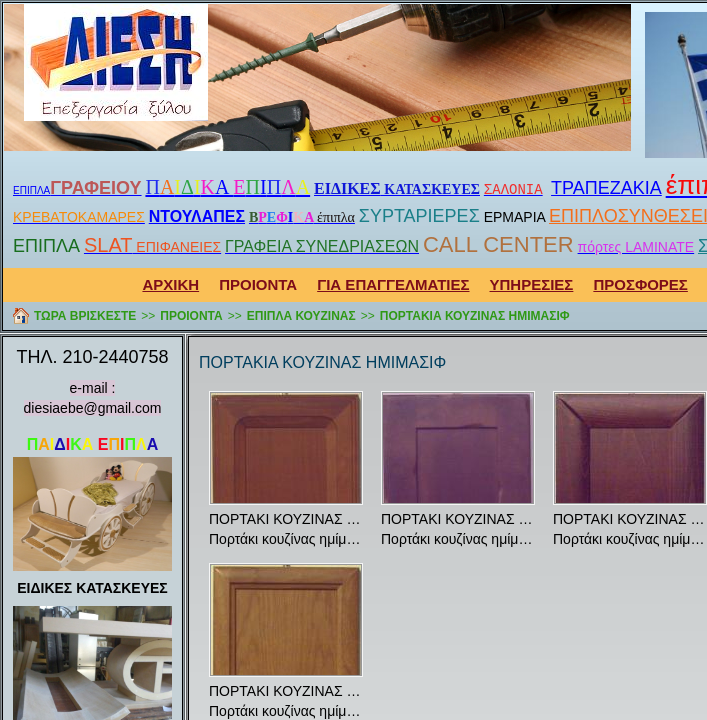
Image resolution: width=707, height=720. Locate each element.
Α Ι (227, 187)
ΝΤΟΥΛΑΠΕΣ (197, 216)
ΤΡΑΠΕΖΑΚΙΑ (606, 188)
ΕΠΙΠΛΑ (31, 190)
